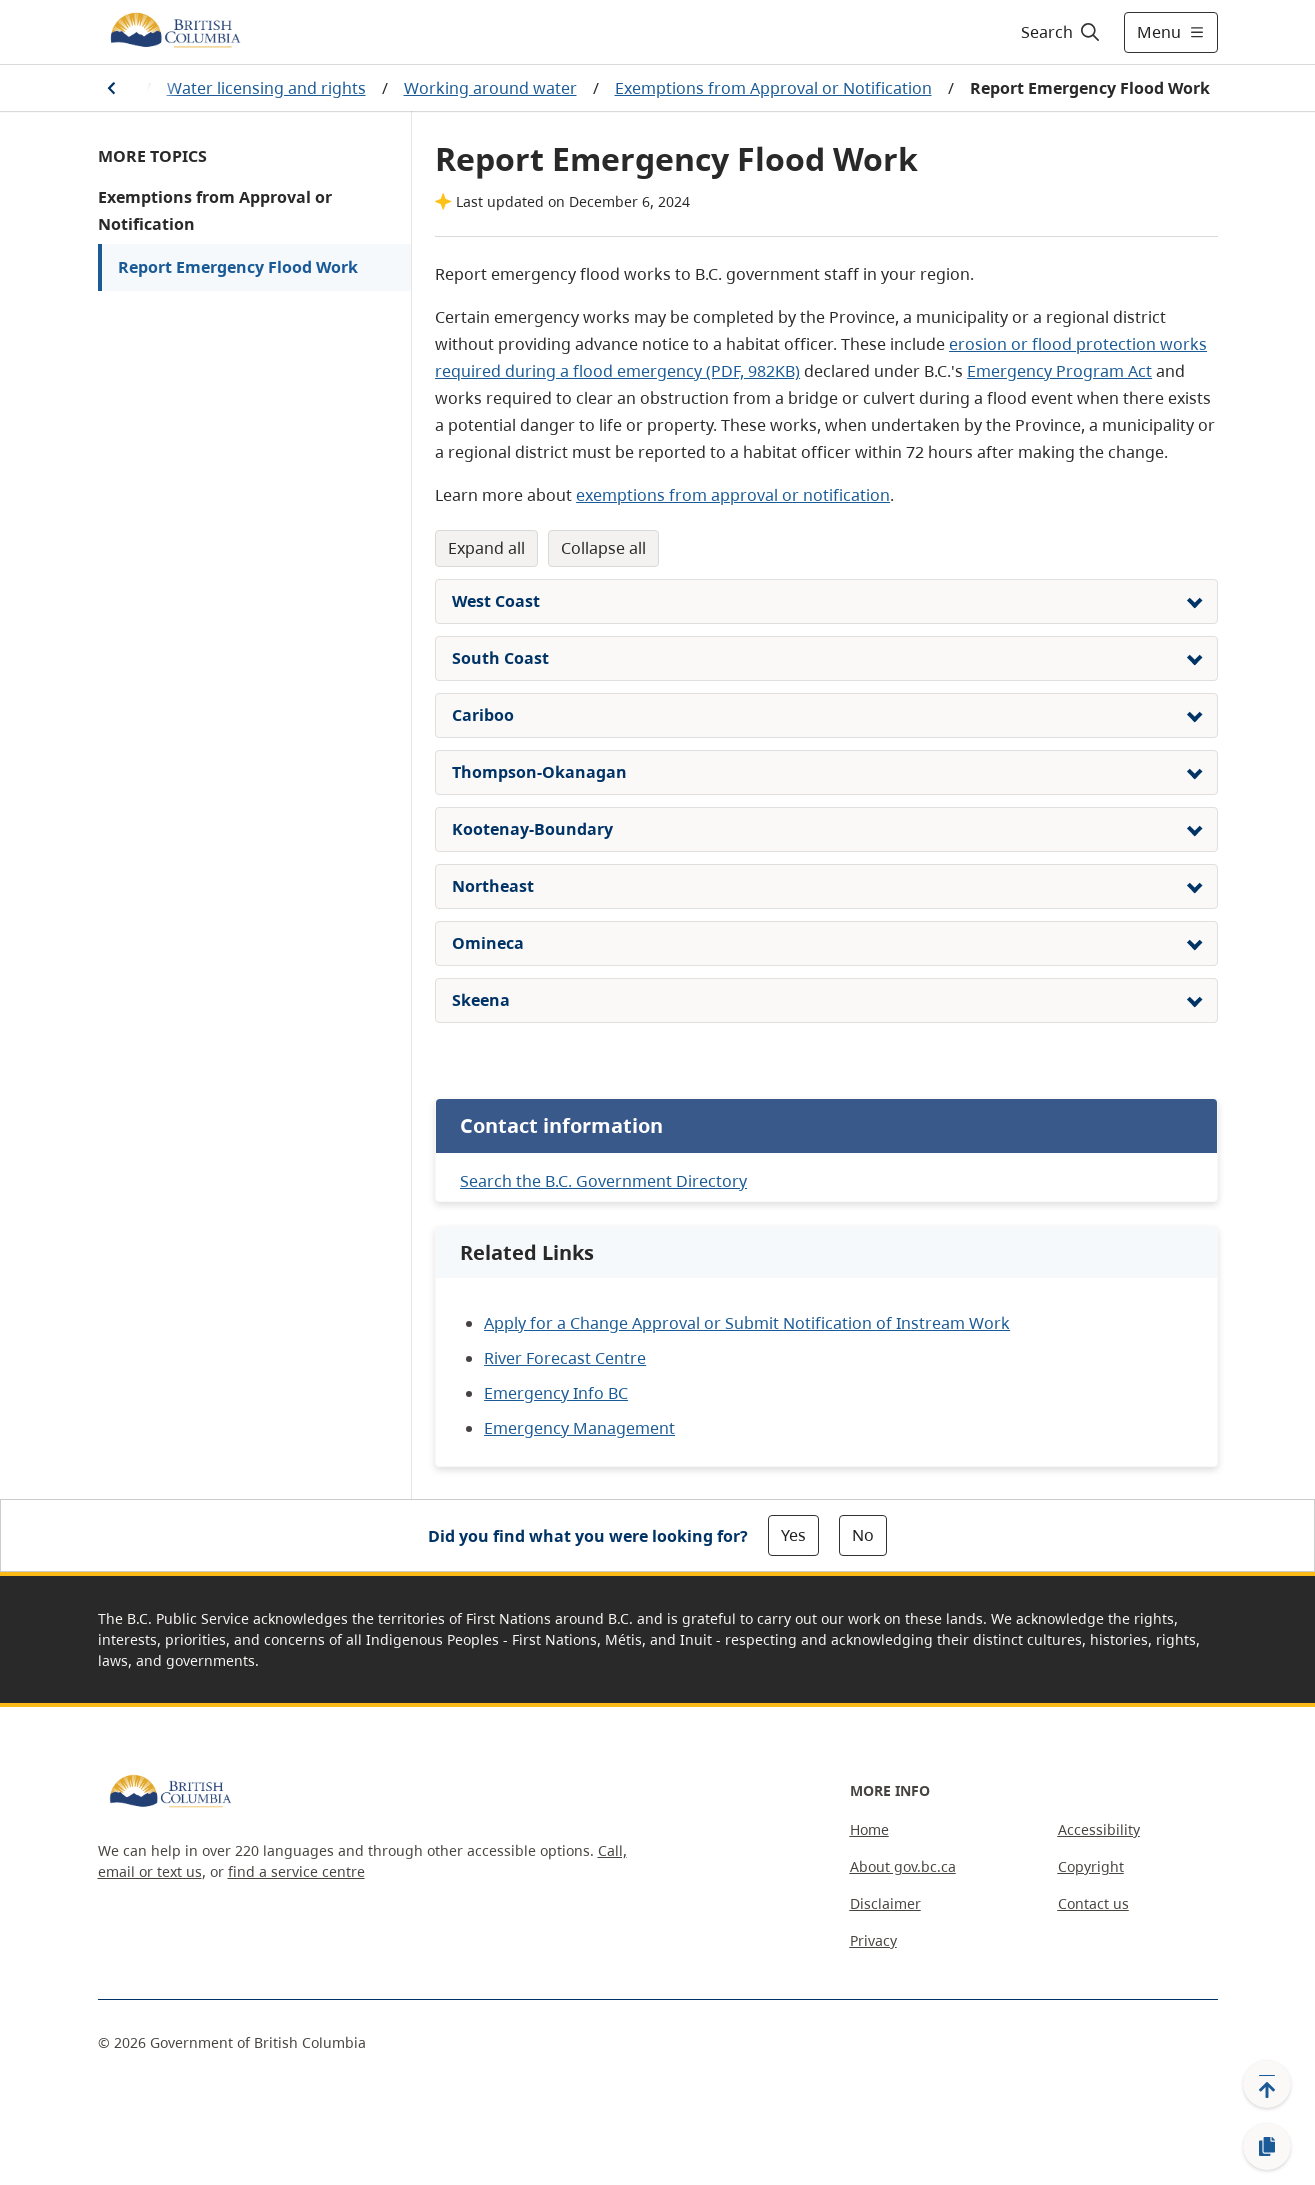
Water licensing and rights (266, 88)
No (863, 1535)
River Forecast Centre (565, 1358)
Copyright (1091, 1866)
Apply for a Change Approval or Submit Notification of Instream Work (747, 1323)
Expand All (486, 548)
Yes (793, 1535)
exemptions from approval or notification (733, 495)
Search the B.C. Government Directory (603, 1181)
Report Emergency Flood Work (238, 267)
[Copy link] (1267, 2147)
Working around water (490, 88)
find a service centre (296, 1871)
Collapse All (603, 548)
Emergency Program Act (1059, 371)
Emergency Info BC (556, 1393)
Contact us (1093, 1903)
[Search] (1061, 32)
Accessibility (1099, 1829)
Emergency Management (579, 1428)
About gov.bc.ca (903, 1866)
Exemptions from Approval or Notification (773, 88)
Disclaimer (885, 1903)
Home (869, 1829)
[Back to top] (1267, 2084)
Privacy (873, 1940)
